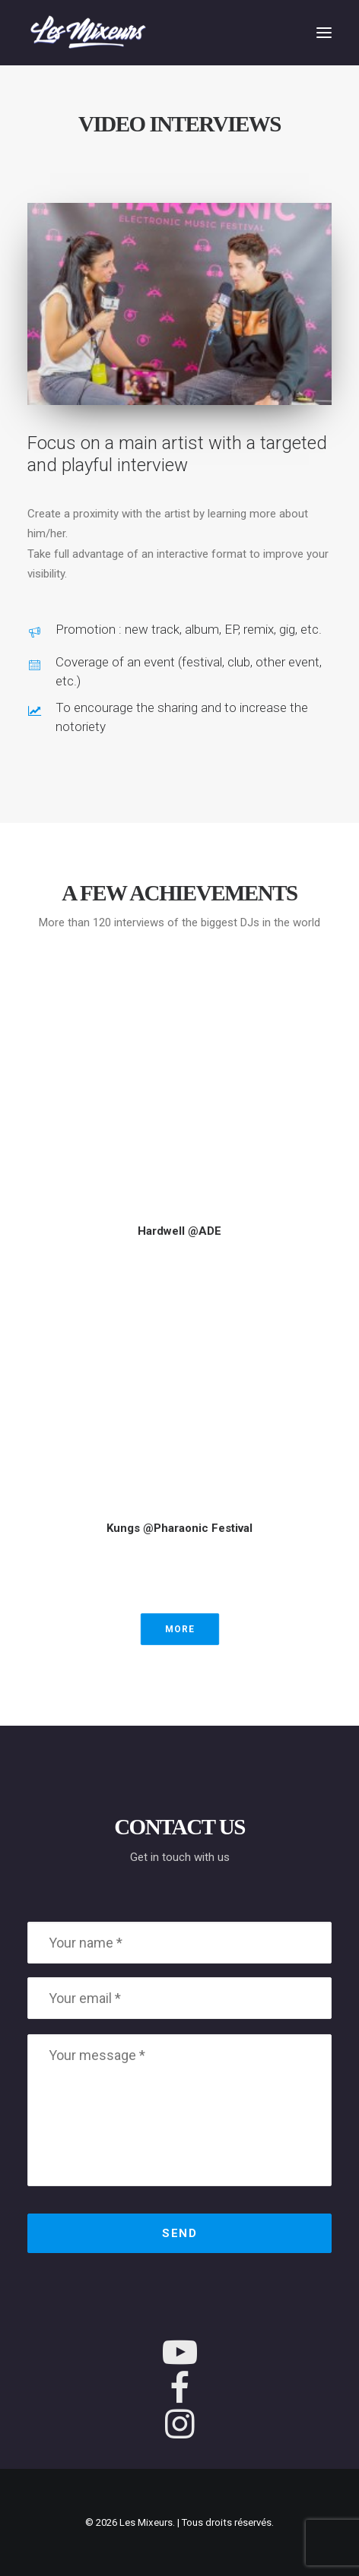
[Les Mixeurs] (87, 33)
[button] (324, 32)
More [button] (179, 1629)
